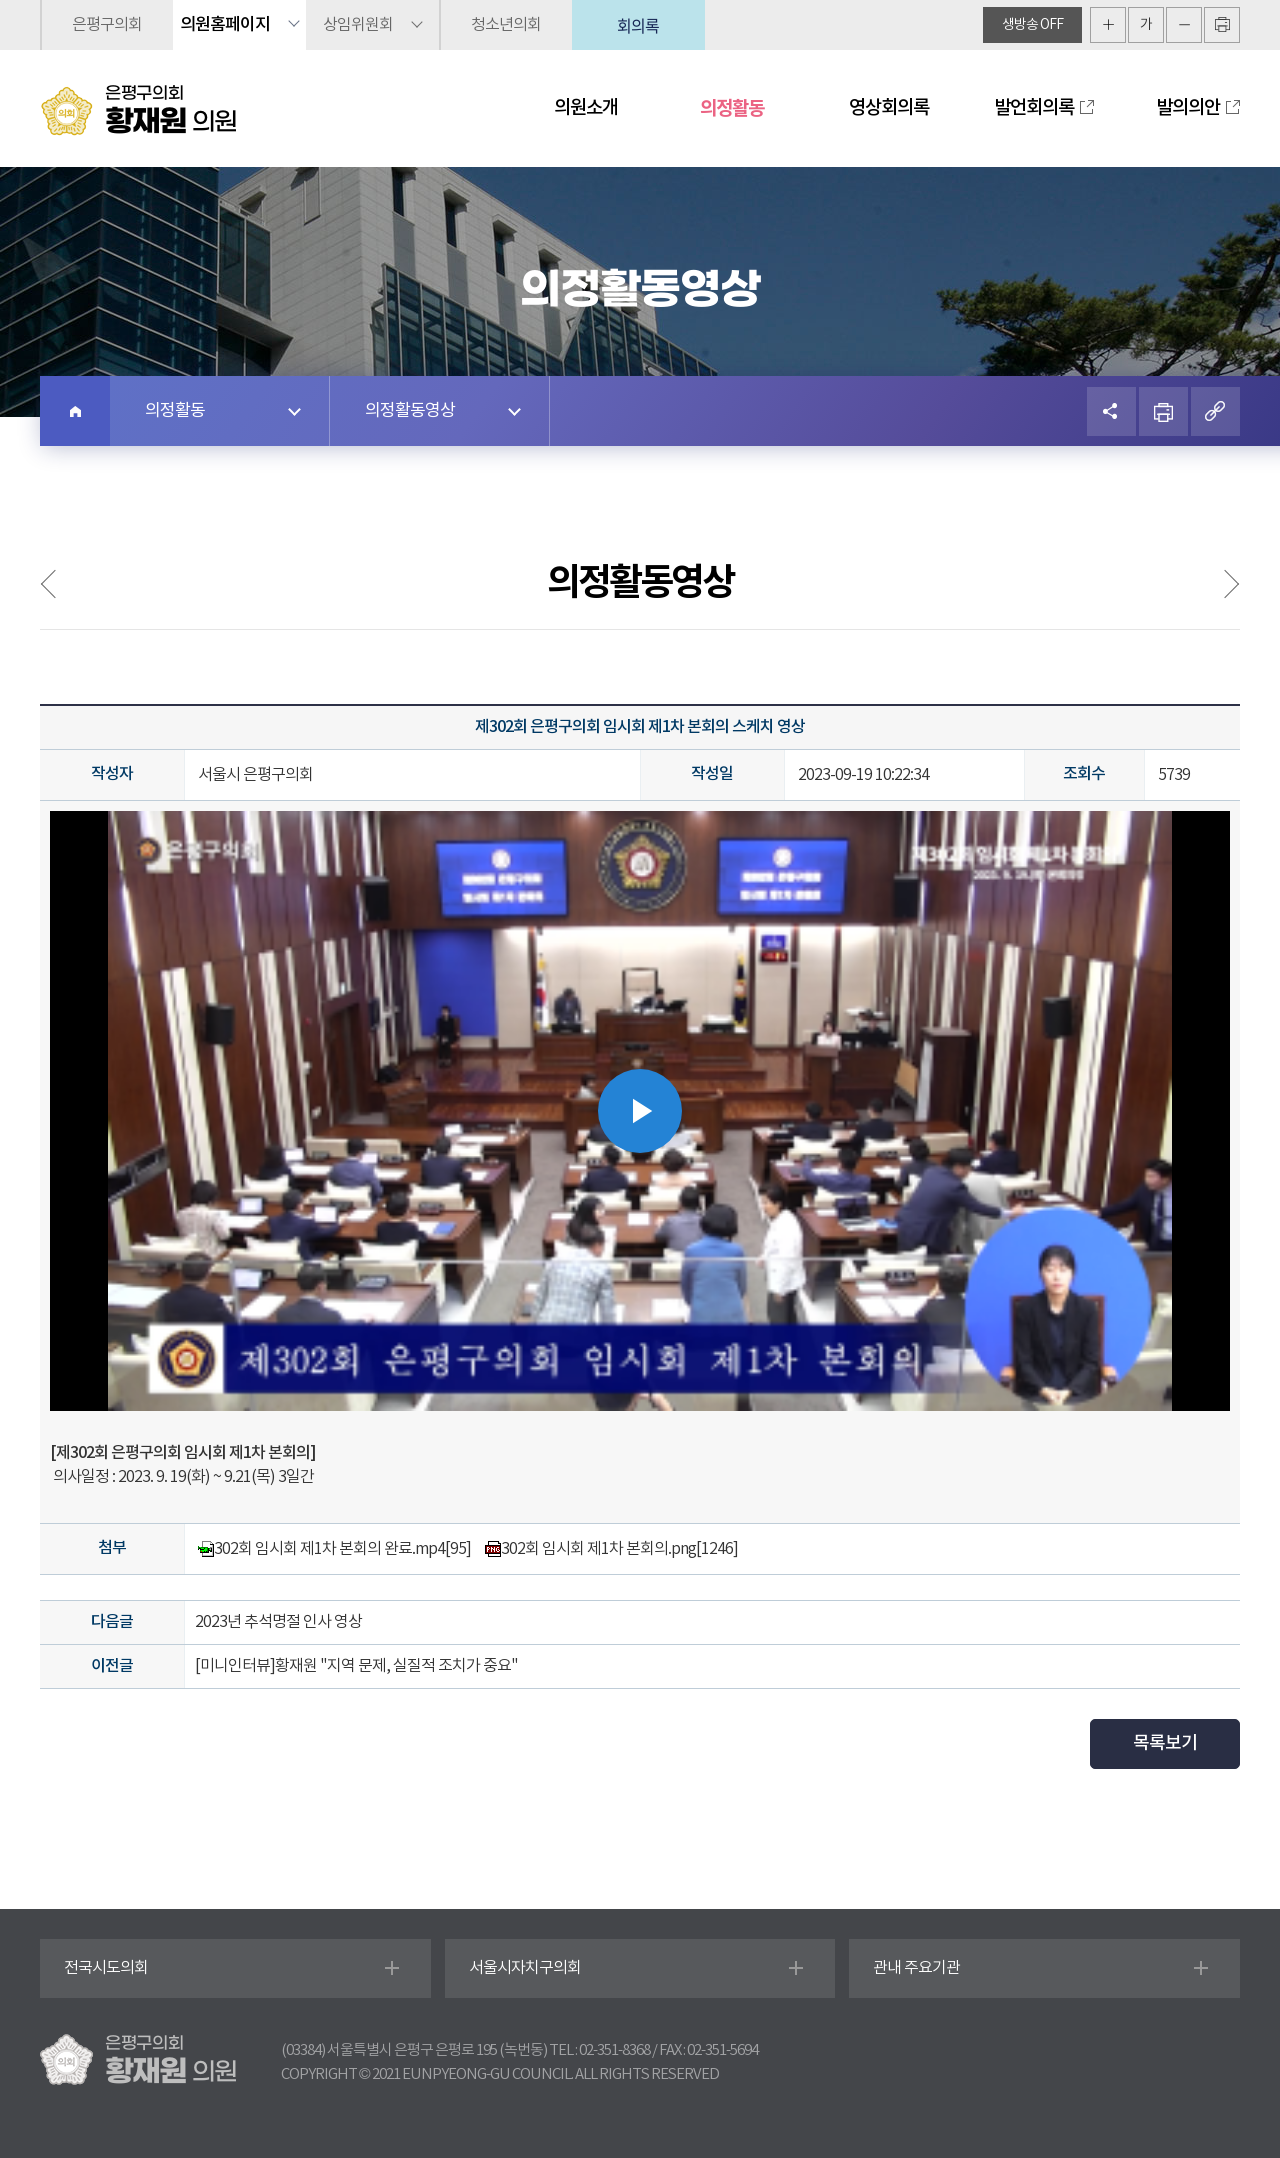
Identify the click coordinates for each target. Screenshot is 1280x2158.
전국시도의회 (106, 1968)
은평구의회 (107, 25)
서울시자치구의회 (525, 1968)
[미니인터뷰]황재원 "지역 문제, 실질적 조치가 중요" (356, 1666)
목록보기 (1165, 1743)
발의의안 (1188, 108)
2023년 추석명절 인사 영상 (278, 1622)
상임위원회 (358, 25)
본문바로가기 (0, 0)
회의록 (638, 25)
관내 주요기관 (916, 1968)
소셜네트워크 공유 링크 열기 (1111, 411)
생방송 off (1032, 25)
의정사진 (61, 584)
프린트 (1163, 411)
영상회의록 (889, 108)
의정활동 (732, 108)
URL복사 (1215, 411)
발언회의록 (1034, 108)
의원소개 (586, 108)
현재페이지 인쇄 (1222, 25)
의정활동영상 (410, 411)
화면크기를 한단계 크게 (1108, 25)
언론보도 (1219, 584)
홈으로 (75, 411)
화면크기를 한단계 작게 (1184, 25)
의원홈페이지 (225, 25)
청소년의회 (506, 25)
